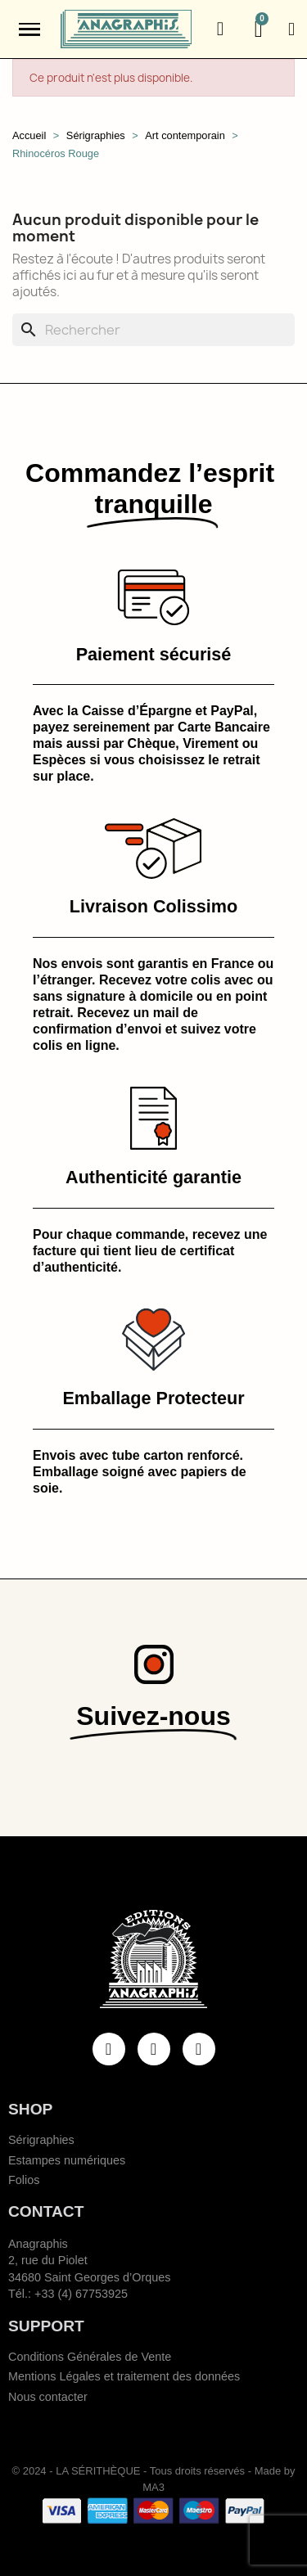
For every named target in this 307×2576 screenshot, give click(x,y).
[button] (220, 29)
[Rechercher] (153, 329)
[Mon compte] (291, 29)
